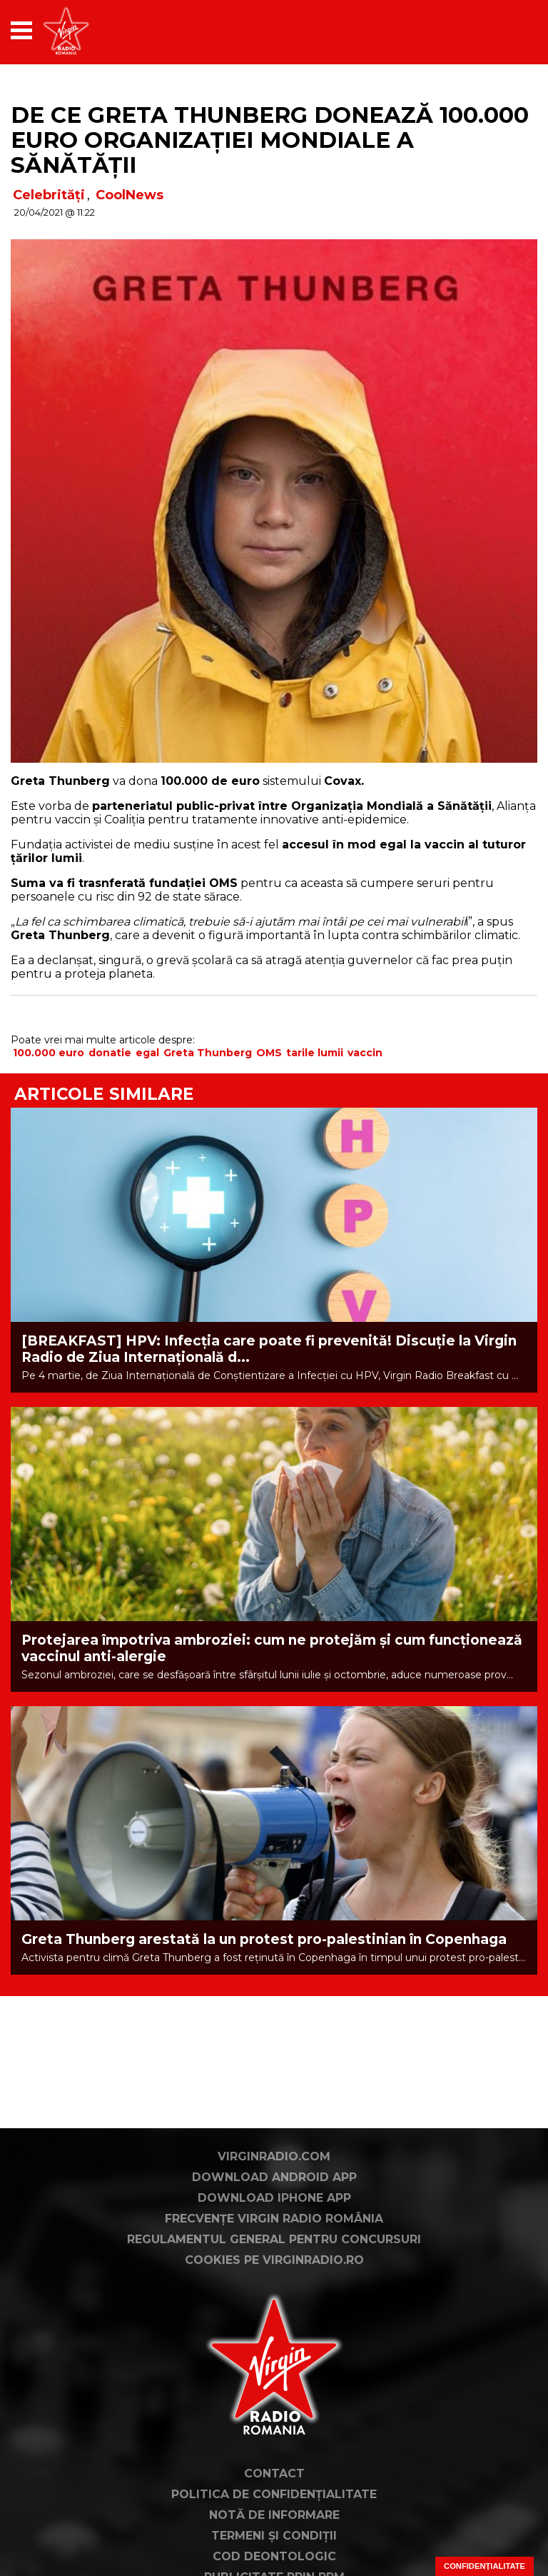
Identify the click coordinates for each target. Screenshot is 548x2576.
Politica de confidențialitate (274, 2494)
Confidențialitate (484, 2566)
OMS (269, 1052)
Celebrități (49, 195)
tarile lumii (314, 1052)
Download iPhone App (274, 2198)
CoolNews (129, 195)
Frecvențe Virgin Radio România (274, 2218)
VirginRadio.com (274, 2156)
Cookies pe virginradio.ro (274, 2260)
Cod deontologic (274, 2556)
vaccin (364, 1052)
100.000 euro (48, 1052)
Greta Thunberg (207, 1052)
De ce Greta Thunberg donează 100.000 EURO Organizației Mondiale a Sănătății (270, 140)
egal (147, 1052)
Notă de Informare (274, 2515)
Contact (274, 2473)
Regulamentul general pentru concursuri (274, 2239)
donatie (109, 1052)
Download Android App (274, 2177)
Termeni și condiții (274, 2535)
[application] (502, 30)
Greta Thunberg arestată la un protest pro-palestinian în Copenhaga (264, 1939)
